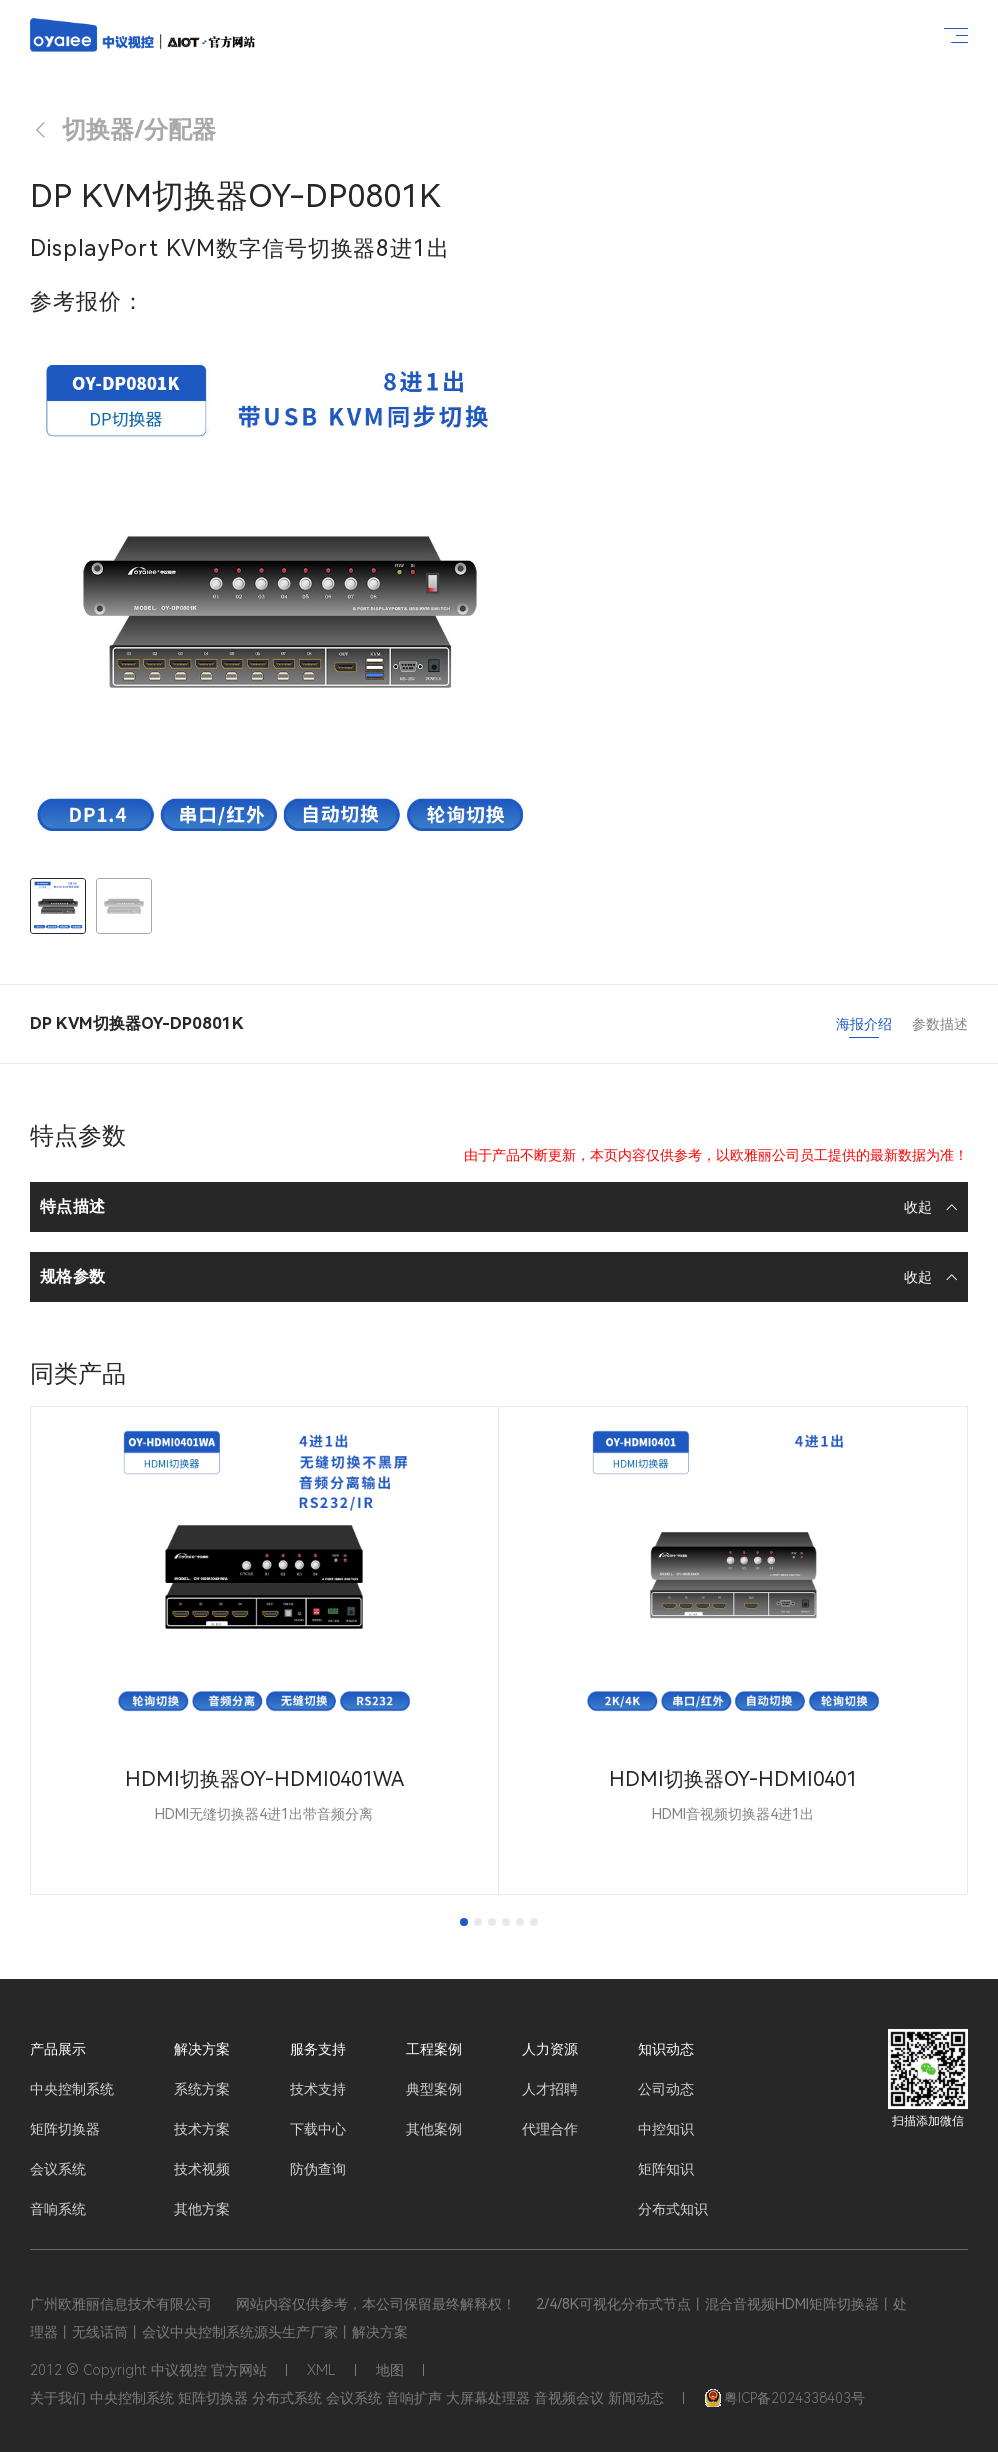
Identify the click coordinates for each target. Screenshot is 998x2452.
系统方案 (202, 2089)
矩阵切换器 (65, 2129)
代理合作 (550, 2129)
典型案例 (434, 2089)
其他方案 (202, 2209)
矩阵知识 (666, 2169)
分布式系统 (287, 2398)
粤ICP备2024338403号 (784, 2398)
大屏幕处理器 (488, 2398)
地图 (390, 2370)
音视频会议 (569, 2398)
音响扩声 (414, 2398)
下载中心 (318, 2129)
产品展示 (58, 2049)
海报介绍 (864, 1024)
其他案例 (434, 2129)
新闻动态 (636, 2398)
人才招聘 (550, 2089)
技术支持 (318, 2089)
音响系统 (58, 2209)
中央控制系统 (72, 2089)
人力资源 (550, 2049)
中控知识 (666, 2129)
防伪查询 (318, 2169)
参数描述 (940, 1024)
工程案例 (434, 2049)
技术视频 (202, 2169)
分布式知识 (673, 2209)
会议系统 (58, 2169)
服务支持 (318, 2049)
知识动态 (666, 2049)
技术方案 (202, 2129)
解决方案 (202, 2049)
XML (321, 2370)
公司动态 (666, 2089)
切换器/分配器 (123, 130)
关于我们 (58, 2398)
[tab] (464, 1922)
